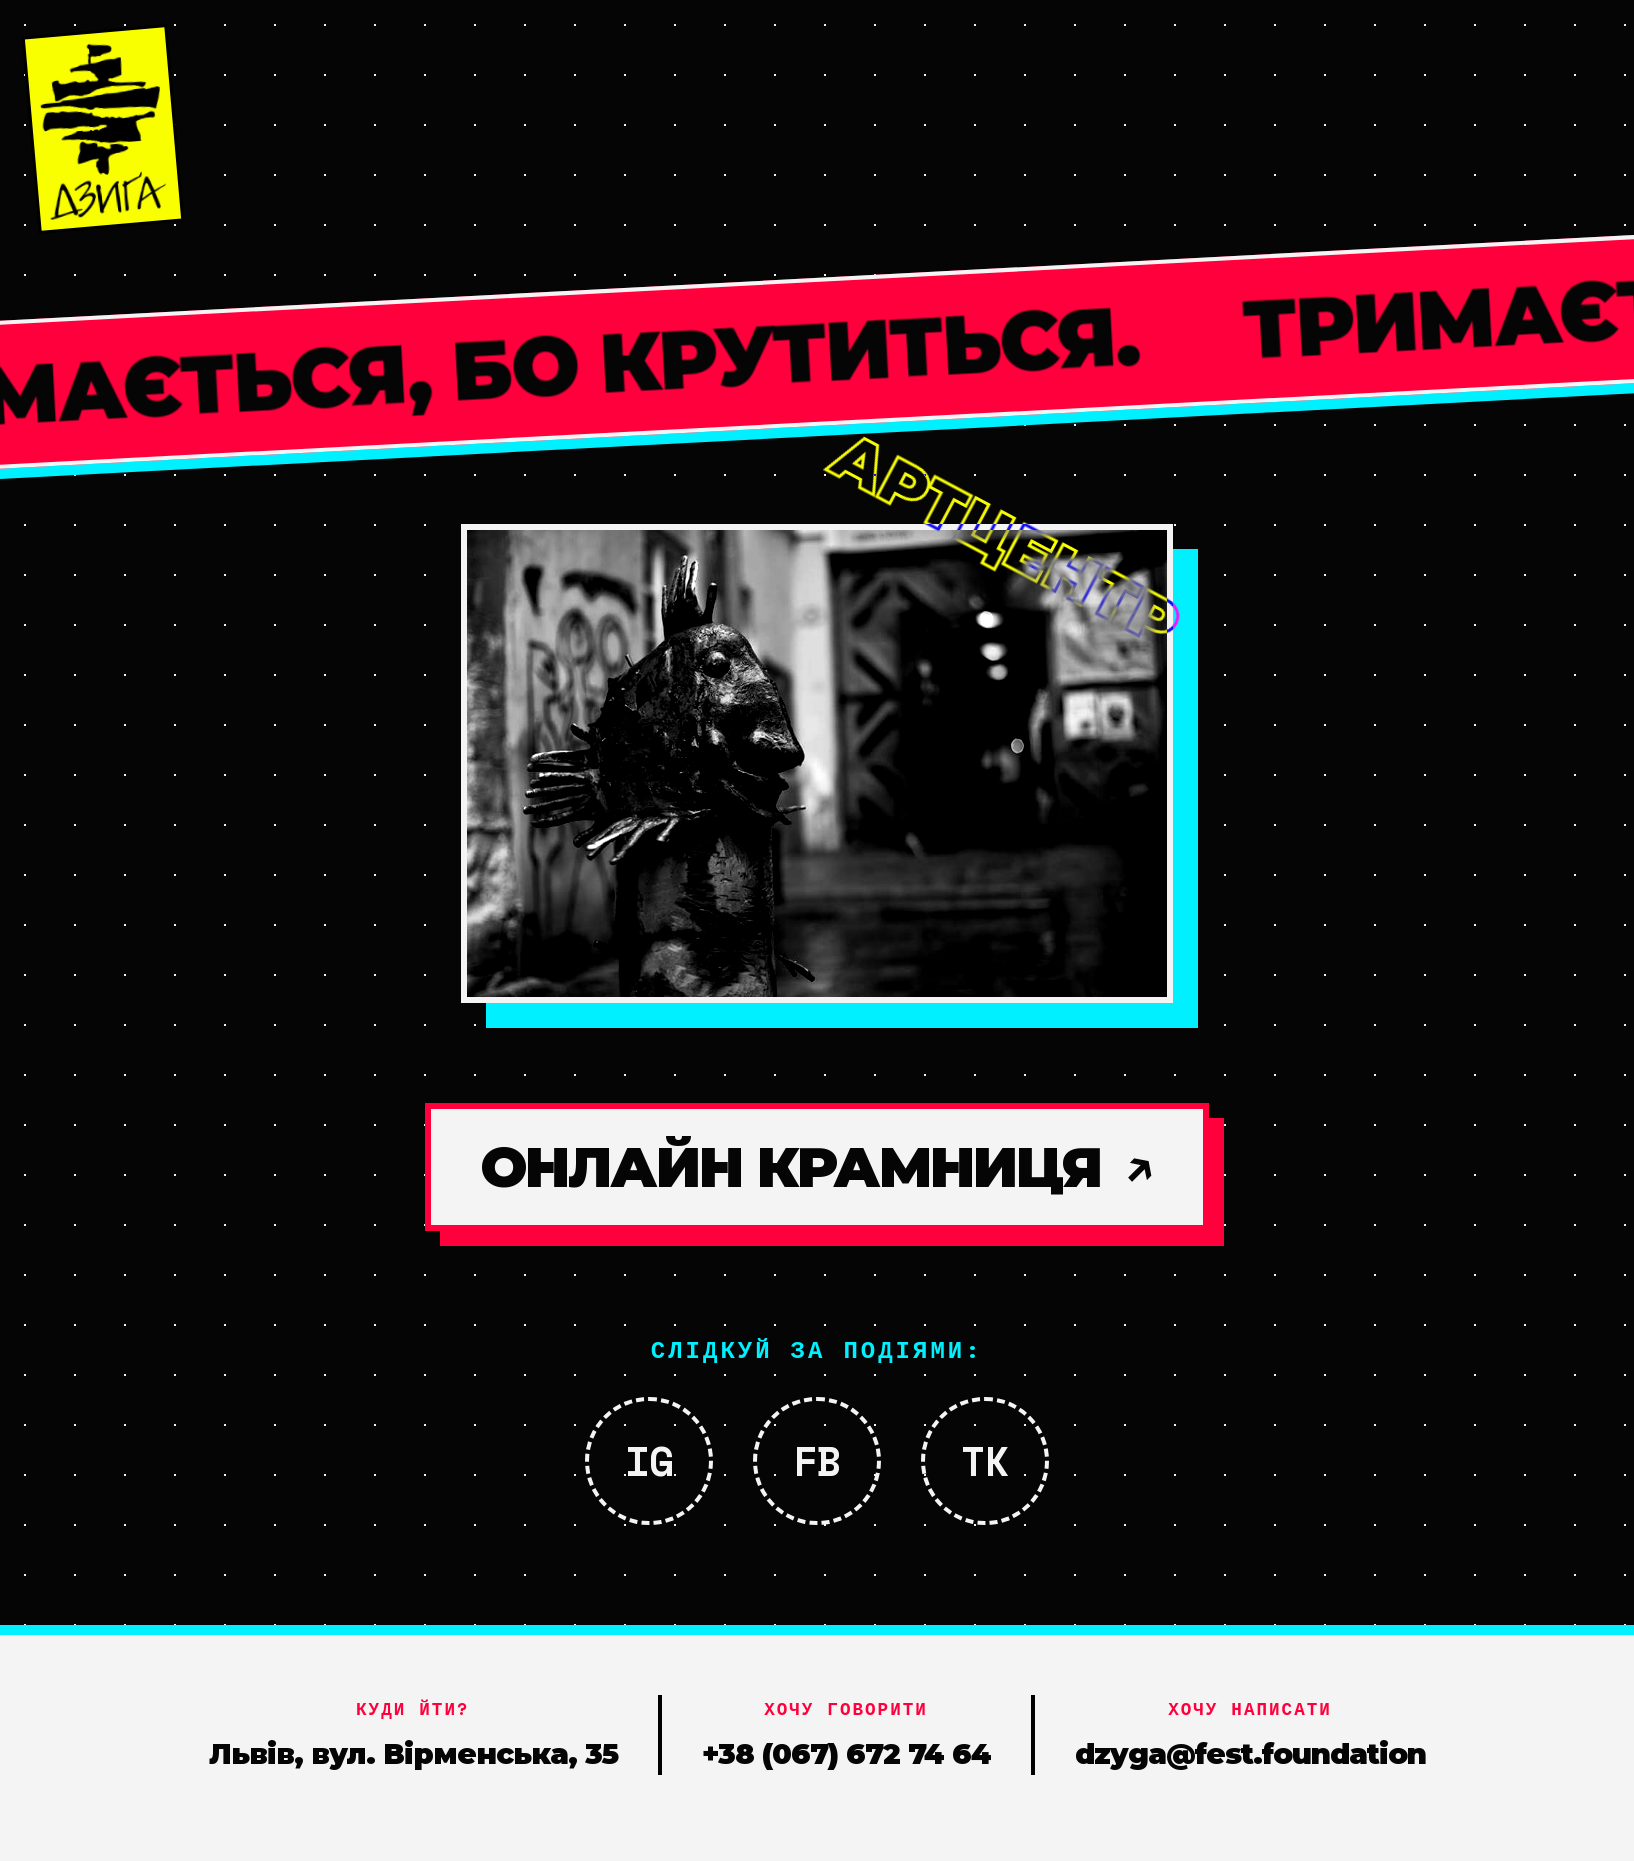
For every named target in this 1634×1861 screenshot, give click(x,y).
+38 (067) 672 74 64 (846, 1753)
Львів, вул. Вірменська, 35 (413, 1753)
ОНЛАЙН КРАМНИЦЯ (817, 1167)
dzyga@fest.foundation (1250, 1753)
